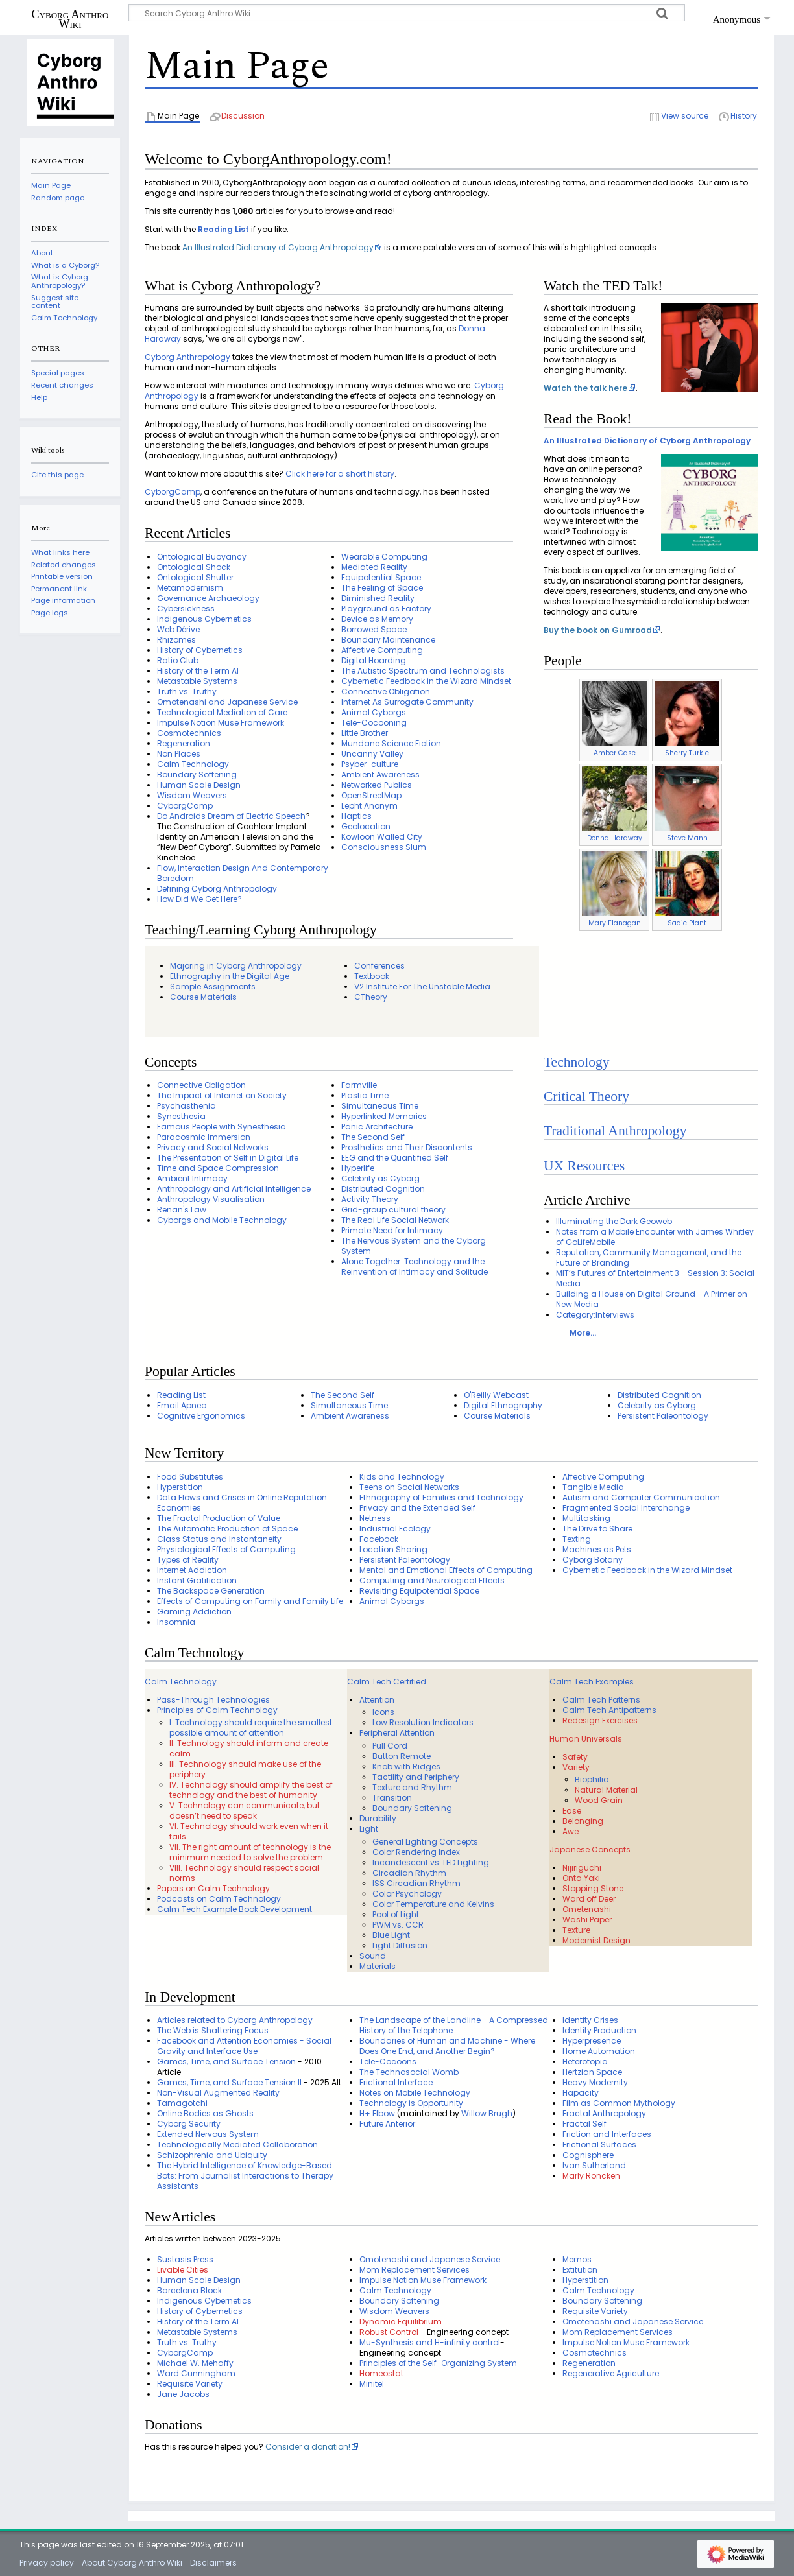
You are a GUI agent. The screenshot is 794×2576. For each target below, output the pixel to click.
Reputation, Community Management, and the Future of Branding (648, 1257)
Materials (377, 1966)
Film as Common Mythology (618, 2103)
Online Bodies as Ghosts (205, 2113)
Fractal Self (584, 2123)
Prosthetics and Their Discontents (406, 1147)
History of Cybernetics (200, 650)
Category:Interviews (595, 1314)
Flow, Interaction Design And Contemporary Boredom (242, 873)
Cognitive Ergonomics (201, 1415)
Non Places (178, 753)
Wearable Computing (384, 556)
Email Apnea (182, 1405)
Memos (577, 2259)
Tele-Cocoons (387, 2061)
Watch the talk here (585, 388)
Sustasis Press (185, 2259)
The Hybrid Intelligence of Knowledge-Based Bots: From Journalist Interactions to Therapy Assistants (245, 2176)
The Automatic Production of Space (227, 1528)
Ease (571, 1810)
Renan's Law (181, 1209)
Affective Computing (382, 650)
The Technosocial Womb (409, 2071)
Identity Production (599, 2030)
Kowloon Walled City (381, 836)
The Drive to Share (597, 1528)
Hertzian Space (592, 2071)
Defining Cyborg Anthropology (217, 888)
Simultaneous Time (379, 1105)
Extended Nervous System (208, 2134)
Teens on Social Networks (409, 1487)
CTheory (370, 996)
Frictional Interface (396, 2082)
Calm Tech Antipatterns (609, 1710)
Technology (577, 1062)
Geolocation (366, 826)
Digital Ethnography (503, 1405)
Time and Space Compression (218, 1168)
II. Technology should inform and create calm (248, 1748)
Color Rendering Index (416, 1852)
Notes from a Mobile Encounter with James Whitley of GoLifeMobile (655, 1236)
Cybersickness (186, 608)
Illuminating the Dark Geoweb (614, 1221)
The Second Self (373, 1136)
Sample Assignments (213, 986)
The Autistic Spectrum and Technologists (423, 670)
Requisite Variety (190, 2383)
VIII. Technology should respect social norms (244, 1873)
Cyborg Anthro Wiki (70, 19)
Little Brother (364, 733)
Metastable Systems (197, 681)
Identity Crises (590, 2020)
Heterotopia (585, 2061)
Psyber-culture (369, 764)
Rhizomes (176, 639)
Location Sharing (393, 1549)
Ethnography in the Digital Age (229, 976)
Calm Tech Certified (386, 1681)
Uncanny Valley (372, 753)
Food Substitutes (190, 1476)
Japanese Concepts (590, 1849)
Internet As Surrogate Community (407, 701)
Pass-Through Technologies (213, 1699)
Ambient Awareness (380, 774)
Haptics (356, 815)
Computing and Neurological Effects (432, 1580)
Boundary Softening (197, 774)
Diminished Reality (378, 598)
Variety (576, 1767)
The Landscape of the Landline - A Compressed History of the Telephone (453, 2025)
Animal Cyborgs (373, 712)
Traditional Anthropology (615, 1131)
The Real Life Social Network (395, 1219)
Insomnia (176, 1621)
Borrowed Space (374, 629)
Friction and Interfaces (606, 2134)
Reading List (223, 229)
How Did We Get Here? (199, 898)
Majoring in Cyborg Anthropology (236, 965)
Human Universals (585, 1738)
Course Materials (203, 996)
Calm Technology (193, 764)
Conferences (379, 965)
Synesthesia (181, 1116)
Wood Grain (599, 1800)
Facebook (378, 1538)
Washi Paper (587, 1919)
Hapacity (580, 2092)
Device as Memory (377, 618)
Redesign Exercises (600, 1720)
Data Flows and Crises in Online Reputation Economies (242, 1502)
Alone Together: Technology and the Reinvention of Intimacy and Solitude (414, 1266)
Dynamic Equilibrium (400, 2321)
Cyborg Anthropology (187, 356)
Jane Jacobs (183, 2394)
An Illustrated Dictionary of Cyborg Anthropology (278, 247)
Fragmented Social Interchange (626, 1507)
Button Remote (401, 1756)
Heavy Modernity (595, 2082)
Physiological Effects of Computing (226, 1549)
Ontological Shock (193, 567)
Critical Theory (586, 1096)
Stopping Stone (592, 1888)
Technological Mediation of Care (222, 712)
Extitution (579, 2269)
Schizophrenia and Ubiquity (212, 2154)
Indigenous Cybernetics (204, 618)
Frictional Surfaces (599, 2144)
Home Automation (598, 2051)
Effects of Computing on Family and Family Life (250, 1601)
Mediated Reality (374, 567)
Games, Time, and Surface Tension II (229, 2082)
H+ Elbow (377, 2113)
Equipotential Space (381, 577)
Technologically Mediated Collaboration (237, 2144)
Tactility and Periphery (415, 1776)
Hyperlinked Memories (384, 1116)
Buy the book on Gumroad (598, 629)
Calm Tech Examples (591, 1681)
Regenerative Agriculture (610, 2373)
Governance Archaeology (208, 598)
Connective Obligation (385, 691)
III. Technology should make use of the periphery (245, 1769)
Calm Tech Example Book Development (234, 1909)
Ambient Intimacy (192, 1178)
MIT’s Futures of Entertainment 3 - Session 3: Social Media (655, 1278)
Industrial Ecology (395, 1528)
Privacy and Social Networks (213, 1147)
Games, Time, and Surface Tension (226, 2061)
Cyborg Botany (592, 1559)
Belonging (582, 1820)
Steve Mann (687, 838)
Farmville (359, 1085)
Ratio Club (177, 660)
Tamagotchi (182, 2103)
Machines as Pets (596, 1549)
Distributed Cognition (383, 1188)
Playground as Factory (386, 608)
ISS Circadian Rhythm (416, 1883)
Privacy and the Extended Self (417, 1507)
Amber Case (615, 753)
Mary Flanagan (614, 923)
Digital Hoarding (373, 660)
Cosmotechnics (189, 733)
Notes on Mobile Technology (414, 2092)
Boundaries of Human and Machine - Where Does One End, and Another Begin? (447, 2046)
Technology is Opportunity (411, 2103)
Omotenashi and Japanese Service (227, 701)
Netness (375, 1518)
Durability (377, 1818)
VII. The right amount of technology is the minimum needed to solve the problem (250, 1852)
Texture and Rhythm (412, 1787)
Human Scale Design (199, 784)
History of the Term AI (198, 670)
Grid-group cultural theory (393, 1209)
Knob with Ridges (406, 1766)
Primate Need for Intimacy (392, 1230)
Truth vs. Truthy (187, 691)
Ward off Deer (589, 1898)
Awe (570, 1831)
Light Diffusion (399, 1945)
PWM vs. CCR (398, 1924)
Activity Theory (369, 1199)
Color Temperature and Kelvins (433, 1903)
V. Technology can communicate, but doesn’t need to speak (244, 1810)
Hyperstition (180, 1487)
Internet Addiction (192, 1570)
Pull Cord (389, 1745)
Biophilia (592, 1779)
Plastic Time (365, 1095)
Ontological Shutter (195, 577)
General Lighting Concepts (425, 1841)
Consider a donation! (307, 2446)
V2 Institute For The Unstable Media (422, 986)
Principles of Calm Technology (217, 1710)
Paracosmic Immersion (203, 1136)
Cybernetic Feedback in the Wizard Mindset (426, 681)
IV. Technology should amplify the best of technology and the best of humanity (251, 1790)
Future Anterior (387, 2123)
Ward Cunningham (196, 2373)
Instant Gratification (197, 1580)
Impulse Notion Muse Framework (220, 722)
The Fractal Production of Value (218, 1518)
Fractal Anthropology (604, 2113)
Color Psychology (407, 1893)
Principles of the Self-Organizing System (438, 2363)
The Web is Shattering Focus (213, 2030)
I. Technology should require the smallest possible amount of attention (250, 1727)
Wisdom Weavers (192, 795)
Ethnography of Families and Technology (441, 1497)
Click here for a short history (339, 473)
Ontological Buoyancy (202, 556)
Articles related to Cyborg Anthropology (235, 2020)
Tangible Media (593, 1487)
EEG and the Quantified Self (394, 1157)
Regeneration (183, 743)
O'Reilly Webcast (496, 1394)
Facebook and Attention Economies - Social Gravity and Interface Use (244, 2046)
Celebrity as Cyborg (380, 1178)
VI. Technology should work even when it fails (248, 1831)
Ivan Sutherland (594, 2165)
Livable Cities (182, 2269)
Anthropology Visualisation (211, 1199)
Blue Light (391, 1935)
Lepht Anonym (369, 805)
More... (583, 1332)
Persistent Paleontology (663, 1415)
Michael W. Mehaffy (195, 2363)
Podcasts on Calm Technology (219, 1898)
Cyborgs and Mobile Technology (222, 1219)
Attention (376, 1699)
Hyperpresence (591, 2040)
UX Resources (584, 1166)
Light (368, 1828)
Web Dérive (178, 629)
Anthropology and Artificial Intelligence (234, 1188)
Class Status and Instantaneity (219, 1538)
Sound (372, 1955)
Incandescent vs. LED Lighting (430, 1862)
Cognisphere (588, 2154)
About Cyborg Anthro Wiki (132, 2562)
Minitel (371, 2383)
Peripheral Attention (397, 1732)
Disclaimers (213, 2562)
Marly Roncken (591, 2175)
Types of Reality (188, 1559)
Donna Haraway (614, 838)
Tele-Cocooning (374, 722)
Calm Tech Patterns (601, 1699)
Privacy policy (46, 2562)
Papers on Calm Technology (213, 1888)
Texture (576, 1929)
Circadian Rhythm (409, 1872)
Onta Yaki (581, 1878)
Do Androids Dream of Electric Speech (231, 815)
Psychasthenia (186, 1105)
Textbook (371, 976)
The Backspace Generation (211, 1590)
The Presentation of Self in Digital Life (227, 1157)
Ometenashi (586, 1909)
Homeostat (381, 2373)
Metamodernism (190, 587)
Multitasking (586, 1518)
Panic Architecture (377, 1126)
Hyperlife (357, 1168)
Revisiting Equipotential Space (419, 1590)
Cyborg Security (189, 2123)
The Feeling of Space (382, 587)
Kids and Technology (401, 1476)
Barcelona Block (189, 2290)
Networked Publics (376, 784)
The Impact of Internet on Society (222, 1095)
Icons (383, 1712)
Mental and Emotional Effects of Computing (446, 1570)
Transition (392, 1797)
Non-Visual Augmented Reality (218, 2092)
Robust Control (388, 2331)
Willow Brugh (486, 2113)
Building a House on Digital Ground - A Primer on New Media (651, 1299)
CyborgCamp (172, 491)
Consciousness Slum (383, 847)
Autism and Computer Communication (641, 1497)
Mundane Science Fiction (391, 743)
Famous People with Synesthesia (221, 1126)
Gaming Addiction (194, 1611)
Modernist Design (596, 1940)
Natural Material (606, 1789)
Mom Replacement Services (414, 2269)
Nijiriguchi (581, 1867)
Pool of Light (395, 1914)
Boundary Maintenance (388, 639)
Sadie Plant (687, 923)
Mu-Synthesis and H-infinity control (429, 2342)
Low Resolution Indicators (423, 1722)
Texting (576, 1538)
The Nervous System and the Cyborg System (413, 1246)
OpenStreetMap (371, 795)
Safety (575, 1756)
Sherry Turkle (687, 753)
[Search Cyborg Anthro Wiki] (406, 13)
